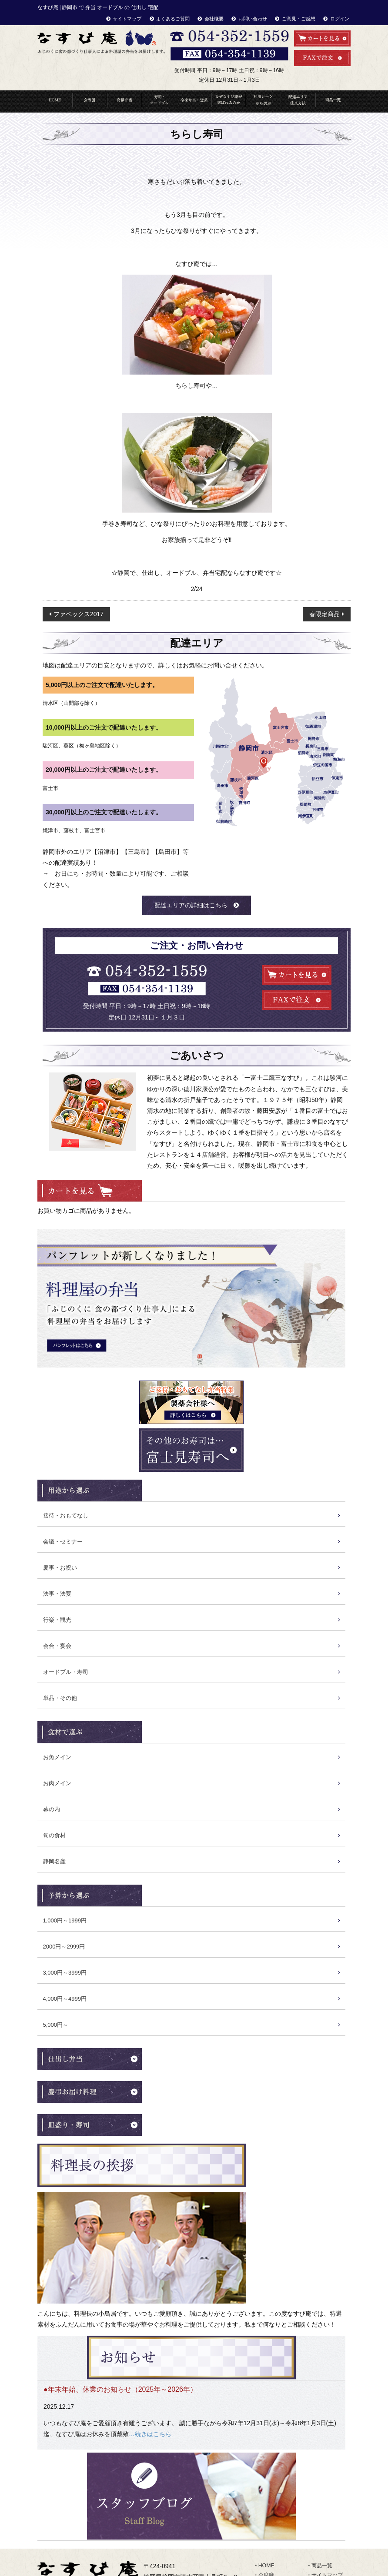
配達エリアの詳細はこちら (190, 905)
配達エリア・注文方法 (298, 101)
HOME (54, 101)
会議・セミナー (63, 1541)
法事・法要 (57, 1593)
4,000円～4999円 (65, 1998)
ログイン (339, 18)
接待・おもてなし (65, 1515)
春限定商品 (324, 614)
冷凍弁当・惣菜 (194, 101)
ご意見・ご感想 (298, 18)
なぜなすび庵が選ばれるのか (228, 101)
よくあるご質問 (173, 18)
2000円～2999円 (64, 1946)
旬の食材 (54, 1835)
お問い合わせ (252, 18)
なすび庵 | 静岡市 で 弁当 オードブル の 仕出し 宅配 (97, 7)
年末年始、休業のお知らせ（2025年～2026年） (122, 2389)
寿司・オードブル (159, 101)
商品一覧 (332, 101)
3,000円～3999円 (65, 1972)
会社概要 (214, 18)
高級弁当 (124, 101)
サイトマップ (127, 18)
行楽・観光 (57, 1620)
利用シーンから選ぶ (263, 101)
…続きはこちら (150, 2433)
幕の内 (51, 1809)
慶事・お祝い (60, 1567)
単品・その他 (60, 1698)
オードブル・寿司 (65, 1672)
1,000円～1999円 (65, 1920)
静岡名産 (54, 1861)
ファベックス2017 (79, 614)
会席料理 (89, 101)
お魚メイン (57, 1757)
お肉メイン (57, 1783)
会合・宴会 (57, 1646)
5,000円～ (56, 2025)
